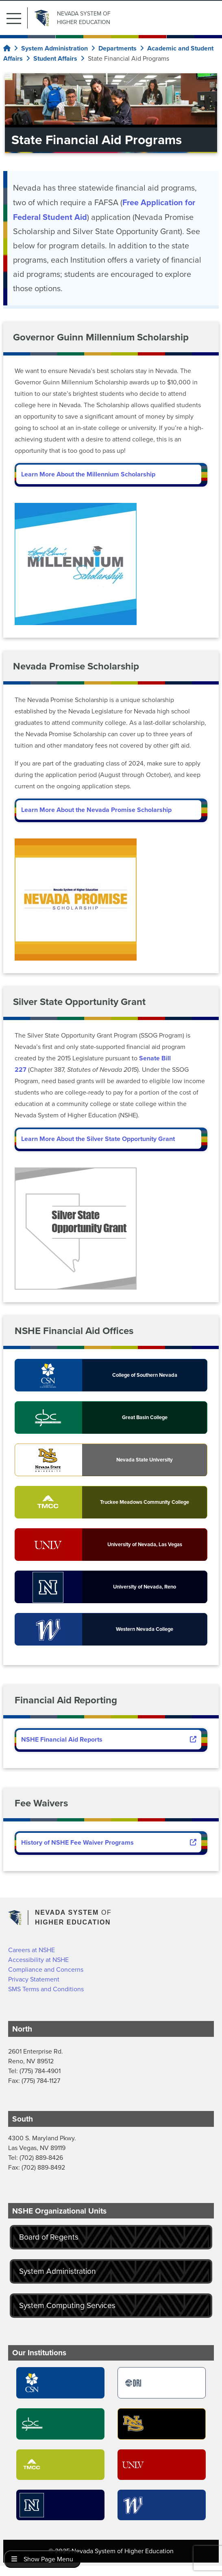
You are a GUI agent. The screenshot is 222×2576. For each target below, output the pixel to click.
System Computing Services (67, 2305)
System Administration (57, 2271)
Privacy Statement (33, 1979)
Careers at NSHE (31, 1950)
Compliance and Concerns (45, 1969)
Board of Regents (48, 2237)
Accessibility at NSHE (38, 1959)
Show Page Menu (42, 2559)
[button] (17, 18)
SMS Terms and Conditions (46, 1989)
